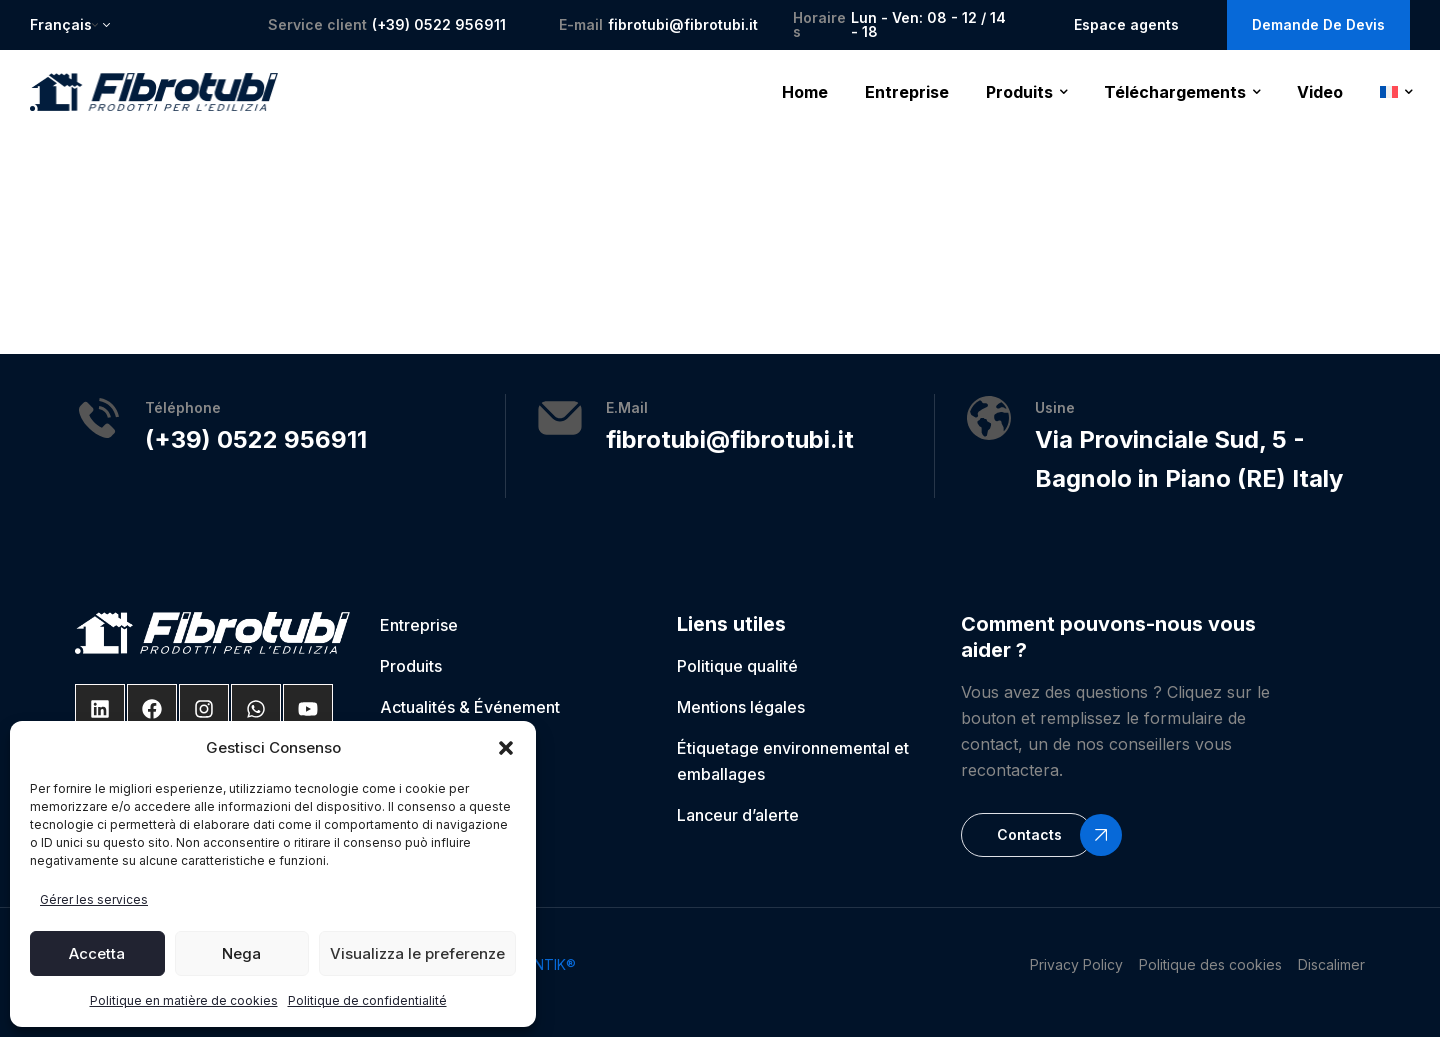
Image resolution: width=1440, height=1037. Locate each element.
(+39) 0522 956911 (439, 24)
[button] (506, 748)
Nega (241, 953)
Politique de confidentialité (367, 1000)
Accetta (97, 953)
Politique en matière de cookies (184, 1000)
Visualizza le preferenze (417, 953)
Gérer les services (94, 899)
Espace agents (1126, 24)
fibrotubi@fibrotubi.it (683, 24)
